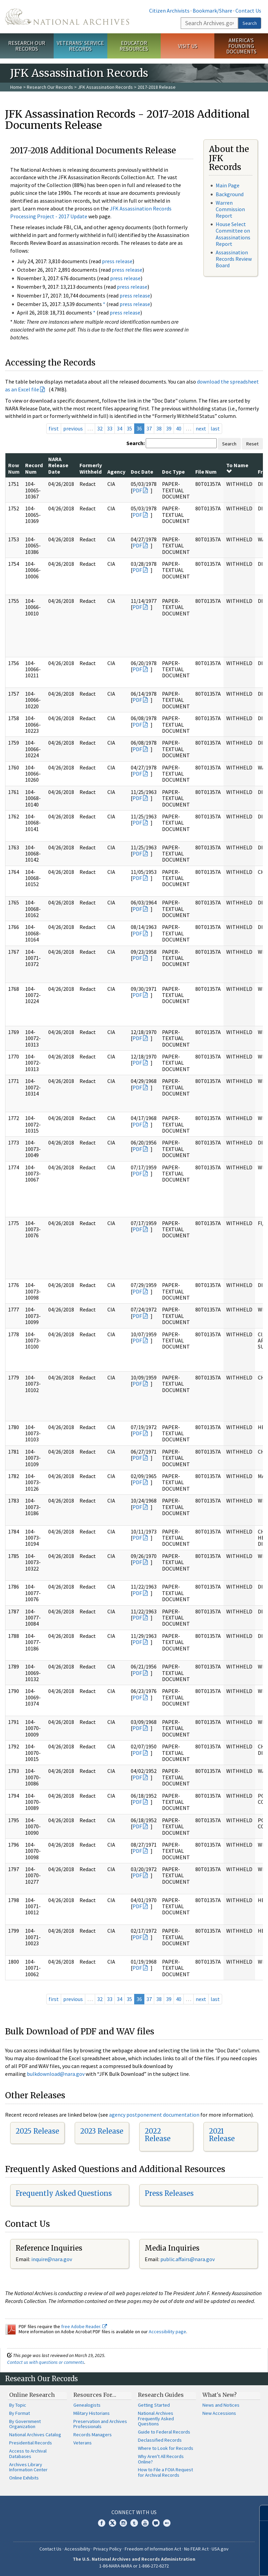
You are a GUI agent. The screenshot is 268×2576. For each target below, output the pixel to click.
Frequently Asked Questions (64, 2193)
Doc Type (173, 471)
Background (230, 194)
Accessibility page (167, 2331)
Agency (116, 471)
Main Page (227, 185)
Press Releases (169, 2193)
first (54, 428)
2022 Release (158, 2135)
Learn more (208, 2564)
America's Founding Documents (241, 46)
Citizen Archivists (169, 10)
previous (73, 428)
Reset (252, 444)
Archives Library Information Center (28, 2467)
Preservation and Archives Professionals (100, 2424)
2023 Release (101, 2131)
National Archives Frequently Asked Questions (156, 2418)
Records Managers (92, 2434)
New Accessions (219, 2413)
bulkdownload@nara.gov (56, 2073)
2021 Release (222, 2135)
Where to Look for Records (165, 2448)
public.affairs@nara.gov (187, 2259)
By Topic (17, 2405)
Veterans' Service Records (80, 45)
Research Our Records (26, 45)
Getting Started (154, 2405)
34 (119, 428)
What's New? (219, 2394)
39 (169, 428)
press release (117, 261)
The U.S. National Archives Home (67, 17)
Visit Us (187, 46)
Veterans (82, 2443)
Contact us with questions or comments (45, 2362)
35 (129, 428)
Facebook (101, 2523)
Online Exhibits (24, 2478)
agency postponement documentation (154, 2114)
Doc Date (142, 471)
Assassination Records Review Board (234, 259)
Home (16, 87)
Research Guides (161, 2394)
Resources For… (94, 2394)
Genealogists (87, 2405)
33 (109, 428)
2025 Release (37, 2131)
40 (178, 428)
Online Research (32, 2394)
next (201, 428)
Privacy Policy (107, 2549)
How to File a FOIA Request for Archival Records (165, 2472)
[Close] (260, 2513)
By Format (19, 2413)
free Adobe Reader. (84, 2326)
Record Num (34, 468)
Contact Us (248, 10)
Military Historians (91, 2413)
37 (149, 428)
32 (100, 428)
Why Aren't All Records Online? (161, 2459)
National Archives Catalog (35, 2434)
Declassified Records (160, 2440)
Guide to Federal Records (164, 2432)
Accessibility (77, 2549)
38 (159, 428)
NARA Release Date (58, 465)
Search (250, 23)
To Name (237, 468)
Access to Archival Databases (28, 2453)
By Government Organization (25, 2424)
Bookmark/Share (212, 10)
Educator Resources (134, 45)
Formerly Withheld (90, 468)
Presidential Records (30, 2443)
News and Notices (220, 2405)
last (215, 428)
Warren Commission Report (230, 209)
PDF (137, 490)
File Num (206, 471)
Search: (135, 443)
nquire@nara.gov (52, 2259)
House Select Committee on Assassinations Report (233, 234)
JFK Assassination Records (105, 87)
